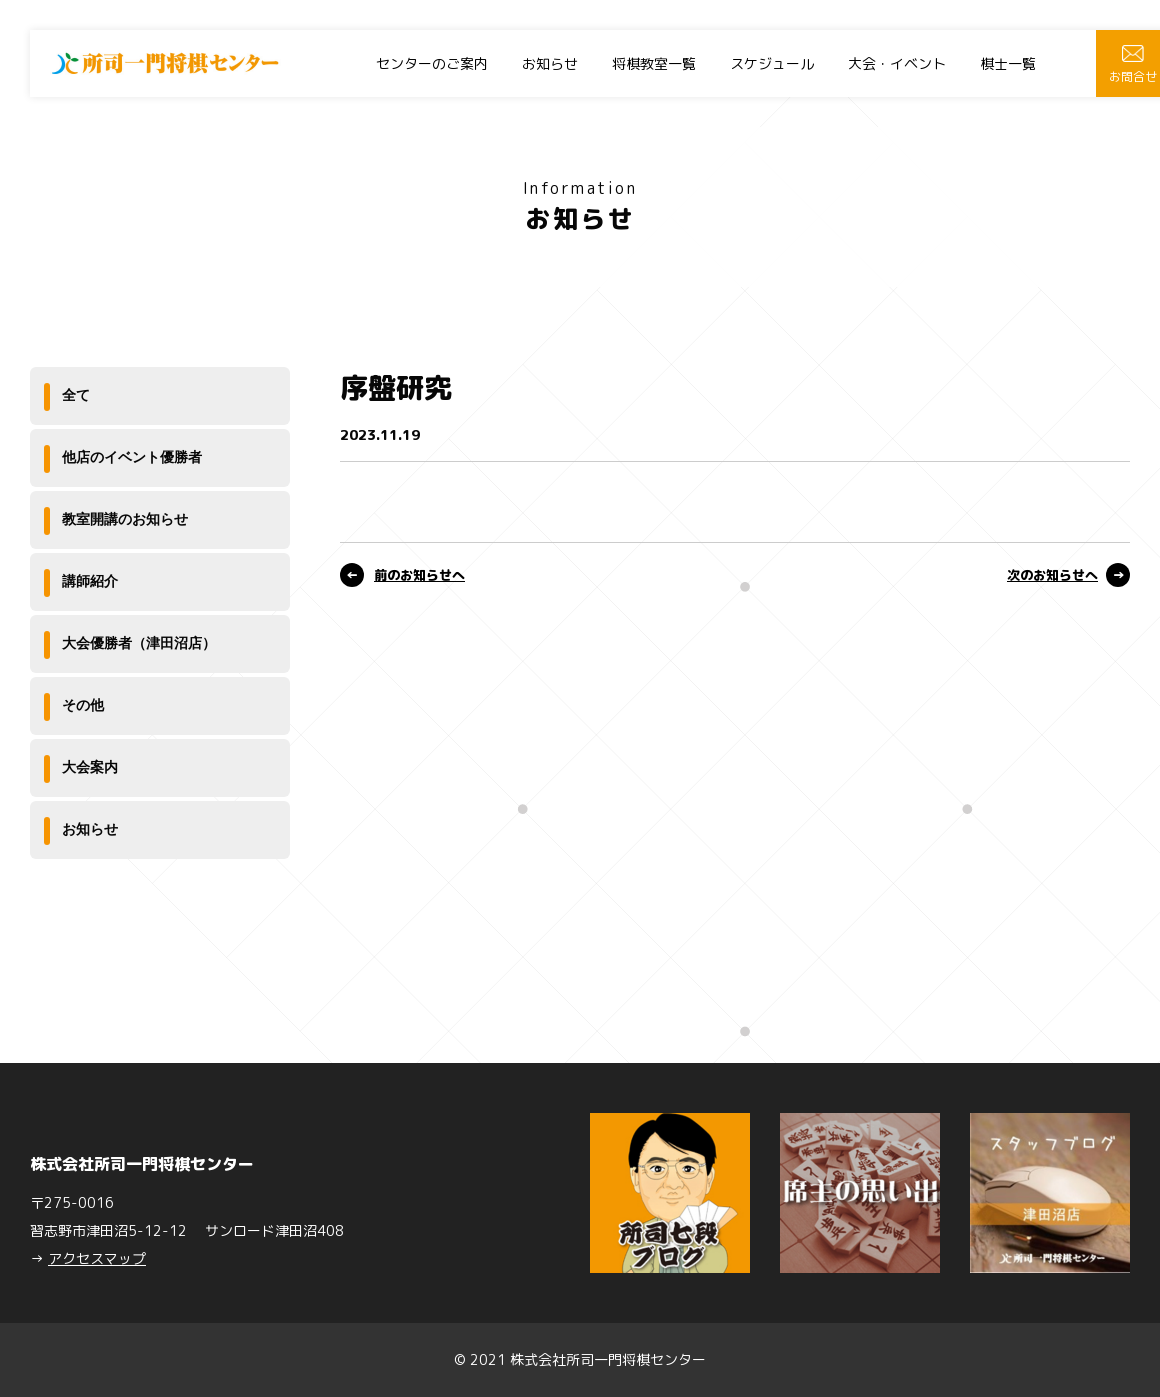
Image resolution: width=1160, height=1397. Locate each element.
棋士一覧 (1008, 63)
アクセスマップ (97, 1258)
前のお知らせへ (419, 575)
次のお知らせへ (1052, 575)
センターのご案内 (432, 63)
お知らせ (550, 63)
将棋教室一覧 (654, 63)
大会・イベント (897, 63)
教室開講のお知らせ (125, 519)
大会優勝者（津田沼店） (139, 643)
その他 (83, 705)
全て (76, 395)
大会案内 (90, 767)
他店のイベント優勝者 (132, 457)
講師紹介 (90, 581)
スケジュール (772, 63)
